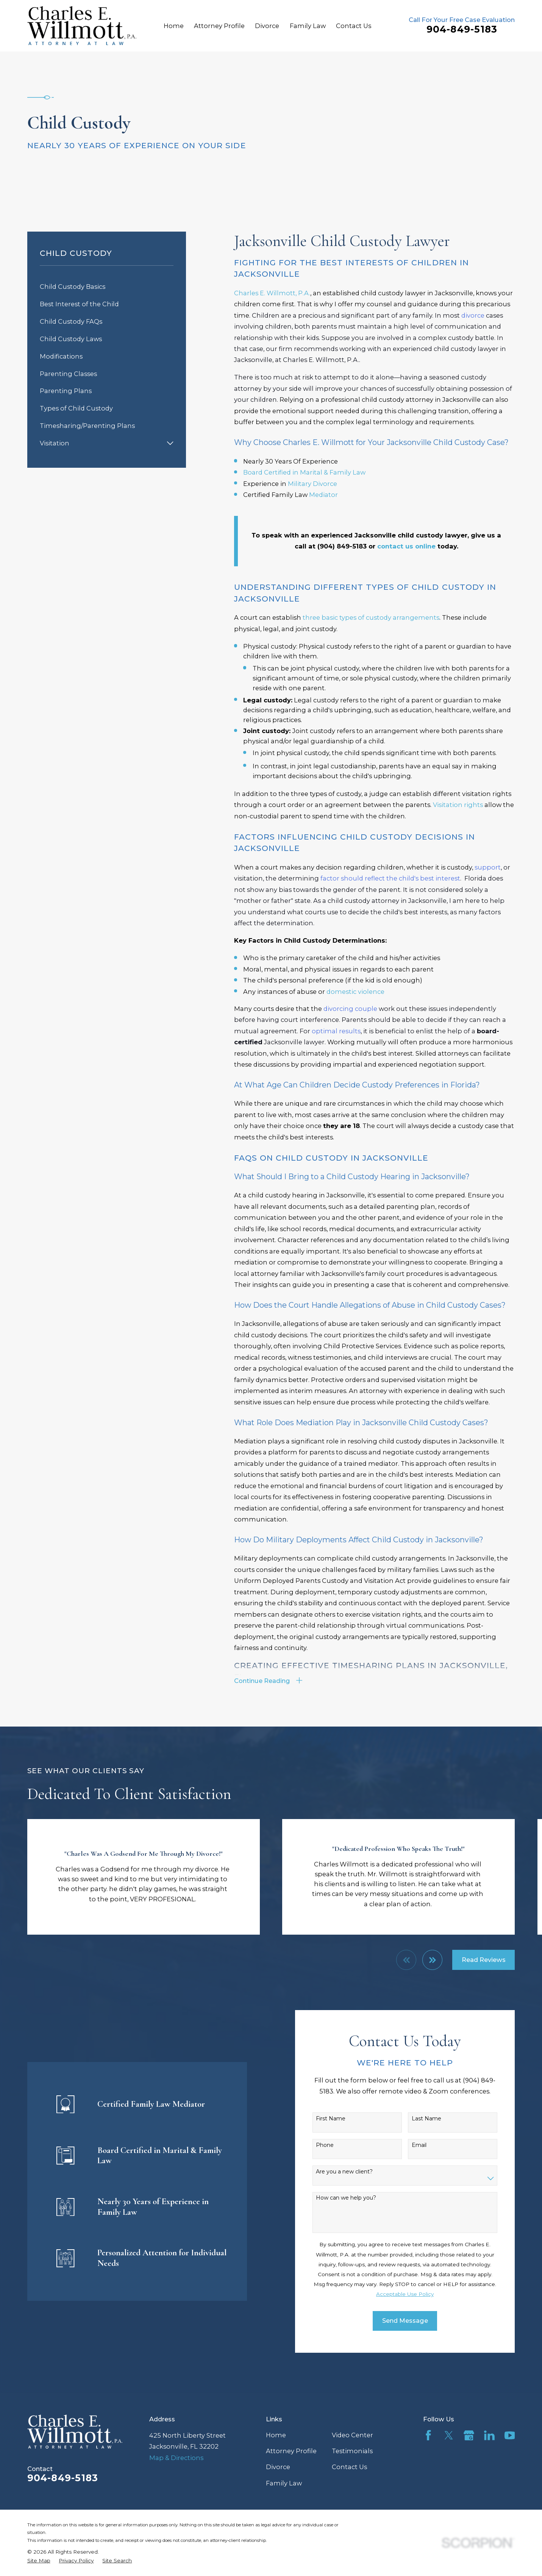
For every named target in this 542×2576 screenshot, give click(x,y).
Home (276, 2435)
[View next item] (432, 1960)
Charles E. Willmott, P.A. (272, 293)
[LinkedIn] (489, 2435)
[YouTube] (510, 2435)
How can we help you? (358, 2198)
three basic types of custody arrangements (371, 617)
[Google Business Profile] (469, 2435)
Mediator (323, 494)
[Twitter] (449, 2435)
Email (430, 2145)
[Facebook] (428, 2435)
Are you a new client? (356, 2172)
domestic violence (355, 991)
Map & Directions (176, 2458)
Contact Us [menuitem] (353, 26)
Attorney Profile (291, 2451)
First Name (342, 2118)
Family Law (284, 2483)
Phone (336, 2145)
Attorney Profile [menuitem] (219, 26)
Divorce (278, 2467)
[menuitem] (106, 286)
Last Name (438, 2118)
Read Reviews (484, 1959)
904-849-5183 (462, 29)
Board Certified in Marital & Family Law (304, 472)
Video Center (352, 2435)
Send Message (417, 2320)
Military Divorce (312, 483)
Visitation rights (458, 805)
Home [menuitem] (174, 26)
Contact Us (349, 2467)
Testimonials (352, 2451)
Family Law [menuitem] (308, 26)
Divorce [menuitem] (267, 26)
